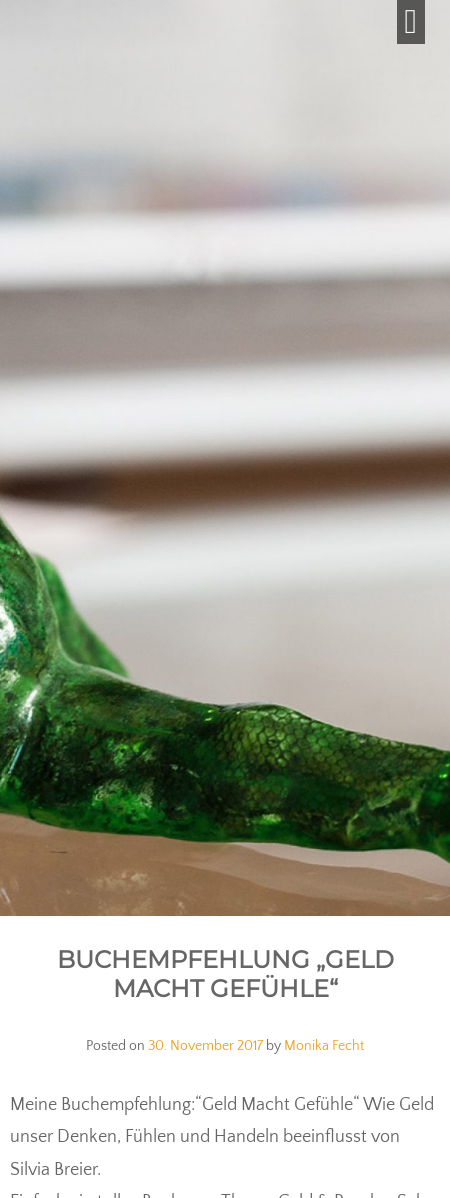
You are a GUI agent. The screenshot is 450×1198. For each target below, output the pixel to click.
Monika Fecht (324, 1046)
